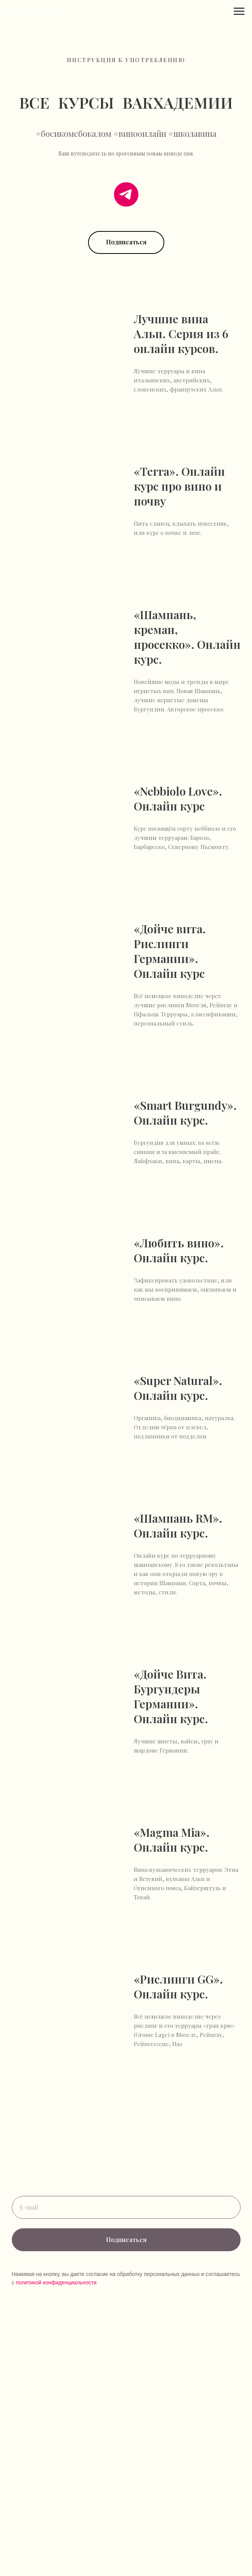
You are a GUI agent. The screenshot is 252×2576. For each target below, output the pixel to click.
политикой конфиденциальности (56, 2282)
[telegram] (126, 194)
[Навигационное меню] (239, 11)
